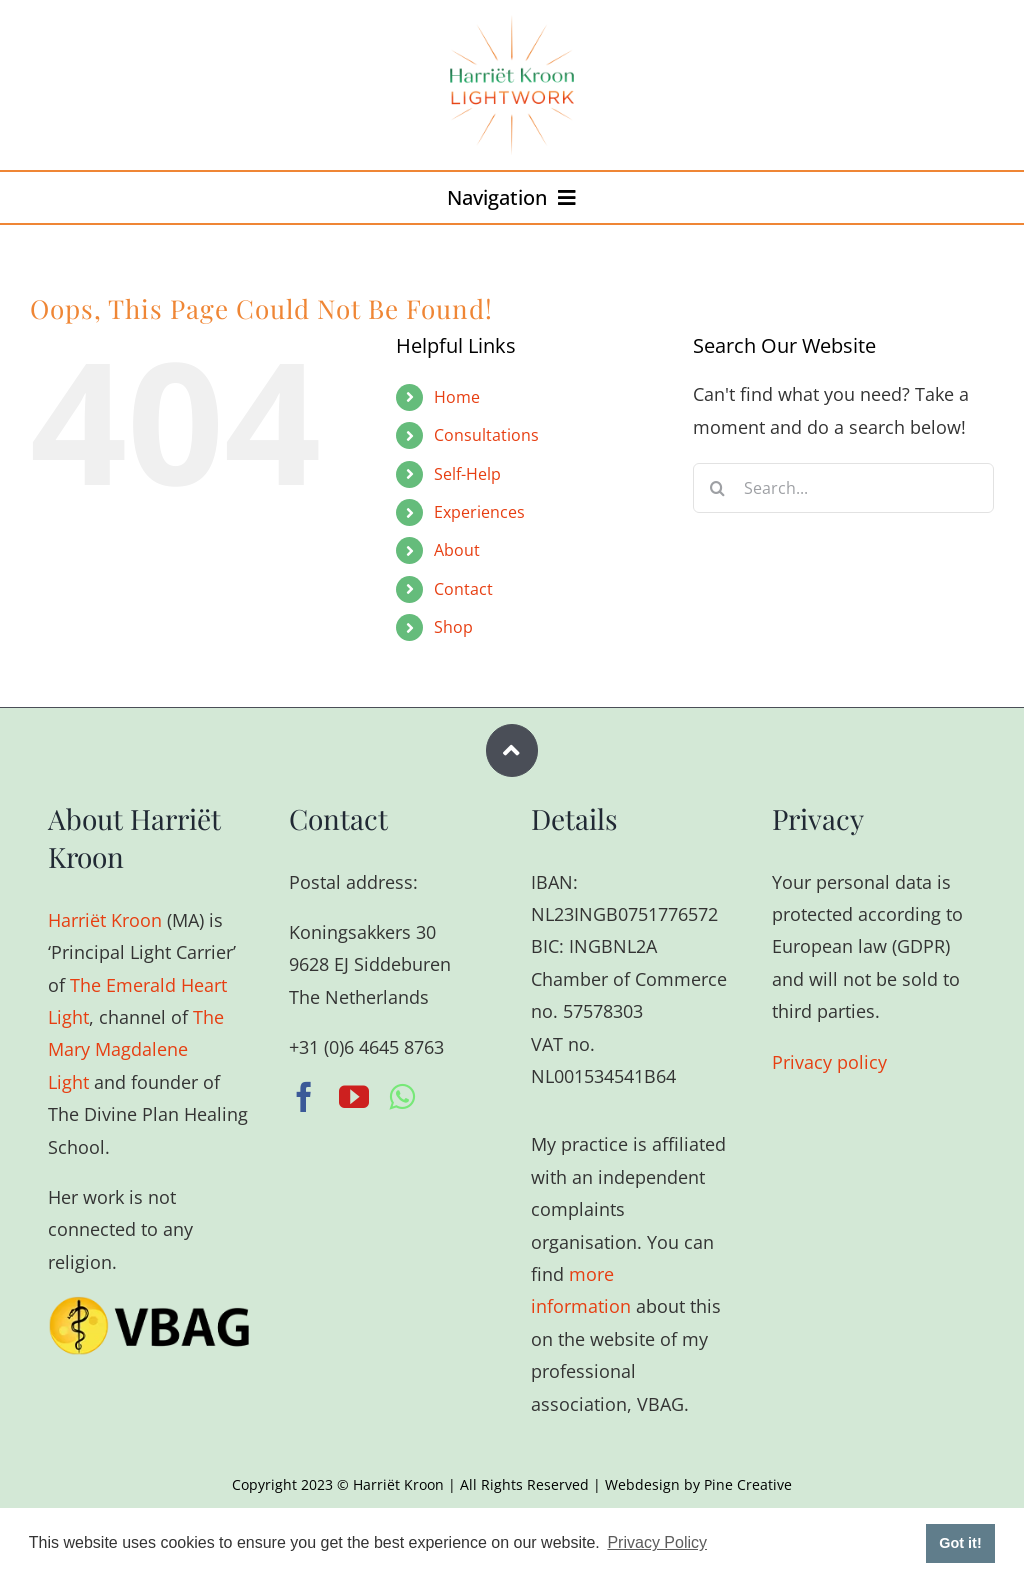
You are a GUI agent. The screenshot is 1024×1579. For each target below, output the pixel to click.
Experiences (479, 512)
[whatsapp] (402, 1097)
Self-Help (467, 474)
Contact (463, 589)
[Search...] (843, 488)
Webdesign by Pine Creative (698, 1484)
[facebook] (304, 1097)
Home (457, 397)
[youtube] (354, 1097)
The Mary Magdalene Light (136, 1049)
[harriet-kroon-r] (512, 24)
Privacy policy (829, 1062)
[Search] (718, 488)
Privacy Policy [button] (657, 1542)
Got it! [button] (960, 1543)
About (457, 550)
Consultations (486, 435)
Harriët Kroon (105, 920)
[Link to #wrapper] (512, 750)
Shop (453, 627)
